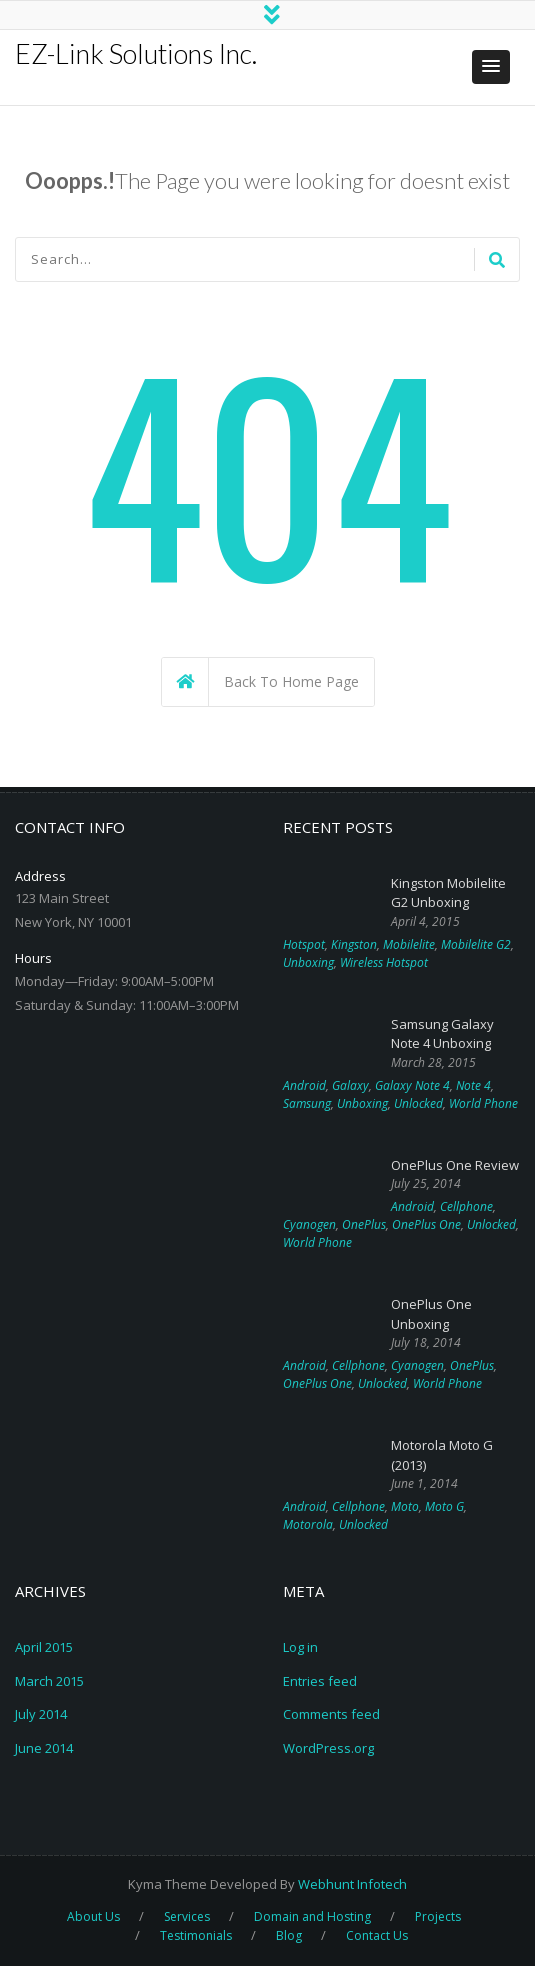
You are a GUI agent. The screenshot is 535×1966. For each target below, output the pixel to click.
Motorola (308, 1524)
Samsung (307, 1103)
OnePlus (364, 1224)
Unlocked (418, 1103)
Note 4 (473, 1085)
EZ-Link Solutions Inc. (136, 53)
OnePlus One (426, 1224)
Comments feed (331, 1714)
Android (304, 1085)
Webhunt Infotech (352, 1884)
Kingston (354, 944)
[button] (491, 67)
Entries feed (320, 1681)
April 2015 (44, 1647)
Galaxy (350, 1085)
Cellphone (466, 1206)
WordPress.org (328, 1748)
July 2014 (41, 1714)
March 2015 (49, 1681)
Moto (405, 1506)
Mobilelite (409, 944)
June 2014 (44, 1748)
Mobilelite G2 (476, 944)
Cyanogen (309, 1224)
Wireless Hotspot (384, 962)
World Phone (483, 1103)
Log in (300, 1647)
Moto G (444, 1506)
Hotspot (304, 944)
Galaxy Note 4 (412, 1085)
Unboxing (308, 962)
